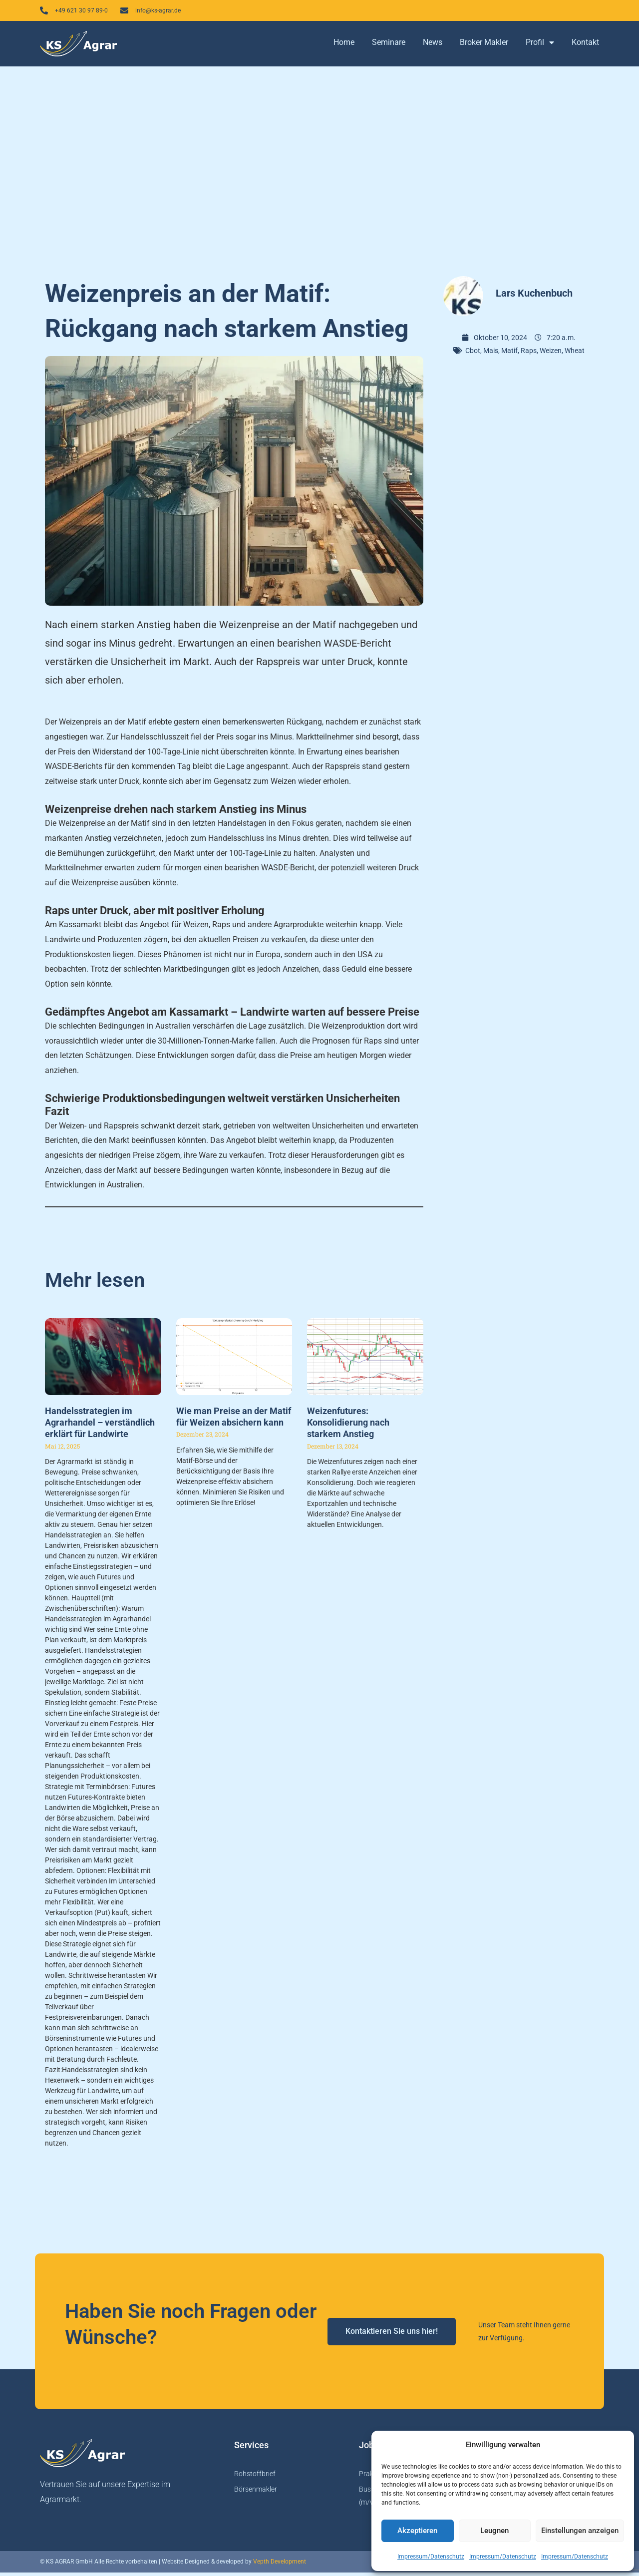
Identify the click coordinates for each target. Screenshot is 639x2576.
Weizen (551, 354)
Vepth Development (279, 2565)
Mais (490, 354)
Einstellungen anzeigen (580, 2530)
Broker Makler (484, 46)
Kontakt (585, 46)
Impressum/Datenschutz (430, 2556)
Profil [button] (540, 46)
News (432, 46)
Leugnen (494, 2530)
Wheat (575, 354)
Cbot (472, 354)
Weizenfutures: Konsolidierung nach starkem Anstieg (348, 1426)
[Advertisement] (319, 170)
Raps (529, 354)
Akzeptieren (417, 2530)
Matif (509, 354)
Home (343, 46)
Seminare (388, 46)
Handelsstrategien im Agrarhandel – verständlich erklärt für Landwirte (100, 1426)
